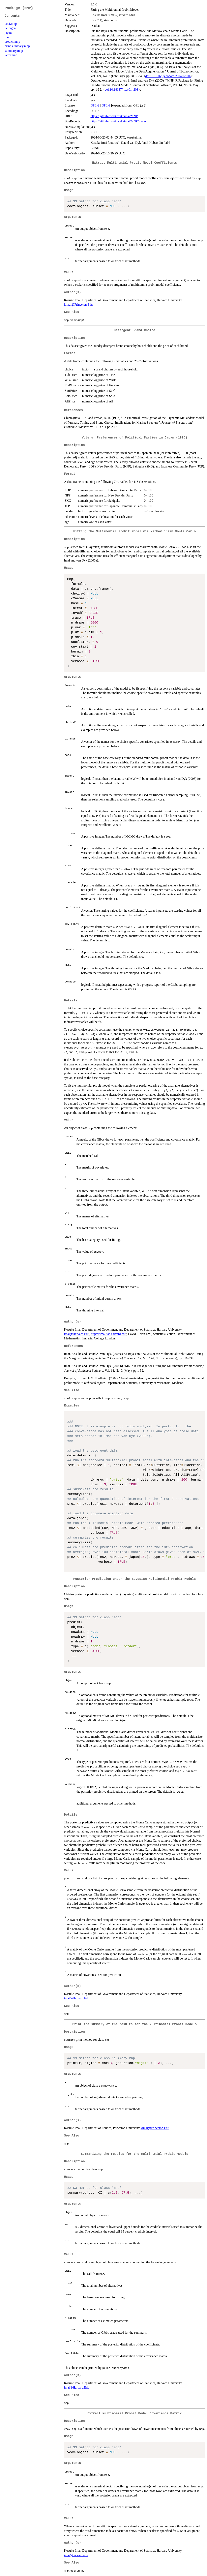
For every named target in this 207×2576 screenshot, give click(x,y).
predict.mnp (12, 41)
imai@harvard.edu (76, 2555)
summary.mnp (14, 50)
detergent (11, 28)
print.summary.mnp (17, 46)
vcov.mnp (11, 55)
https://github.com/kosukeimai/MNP (114, 116)
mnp (7, 37)
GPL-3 (105, 105)
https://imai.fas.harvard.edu (108, 1334)
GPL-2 (94, 105)
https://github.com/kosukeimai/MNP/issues (118, 121)
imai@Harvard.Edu (76, 1334)
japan (8, 32)
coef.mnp (11, 23)
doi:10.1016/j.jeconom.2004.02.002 (168, 76)
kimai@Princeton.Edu (78, 304)
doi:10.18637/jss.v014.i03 (121, 89)
